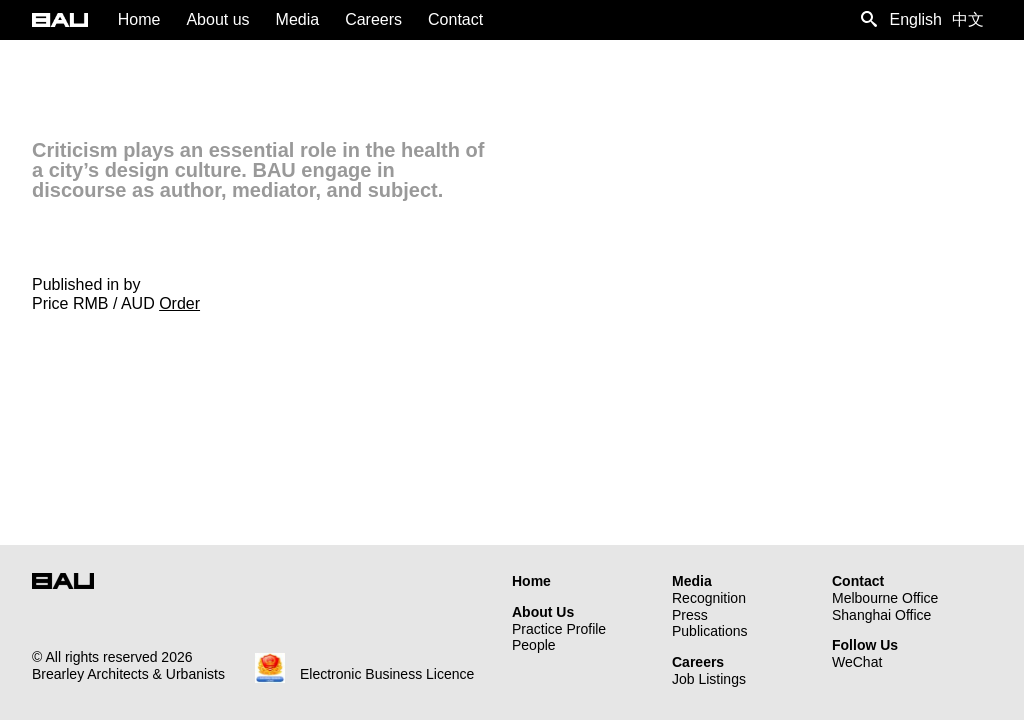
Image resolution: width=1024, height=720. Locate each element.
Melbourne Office (885, 598)
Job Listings (709, 679)
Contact (858, 581)
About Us (543, 612)
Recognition (709, 598)
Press (690, 615)
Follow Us (865, 645)
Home (531, 581)
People (534, 645)
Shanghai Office (881, 615)
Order (179, 303)
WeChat (857, 662)
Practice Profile (559, 629)
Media (692, 581)
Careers (698, 662)
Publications (710, 631)
